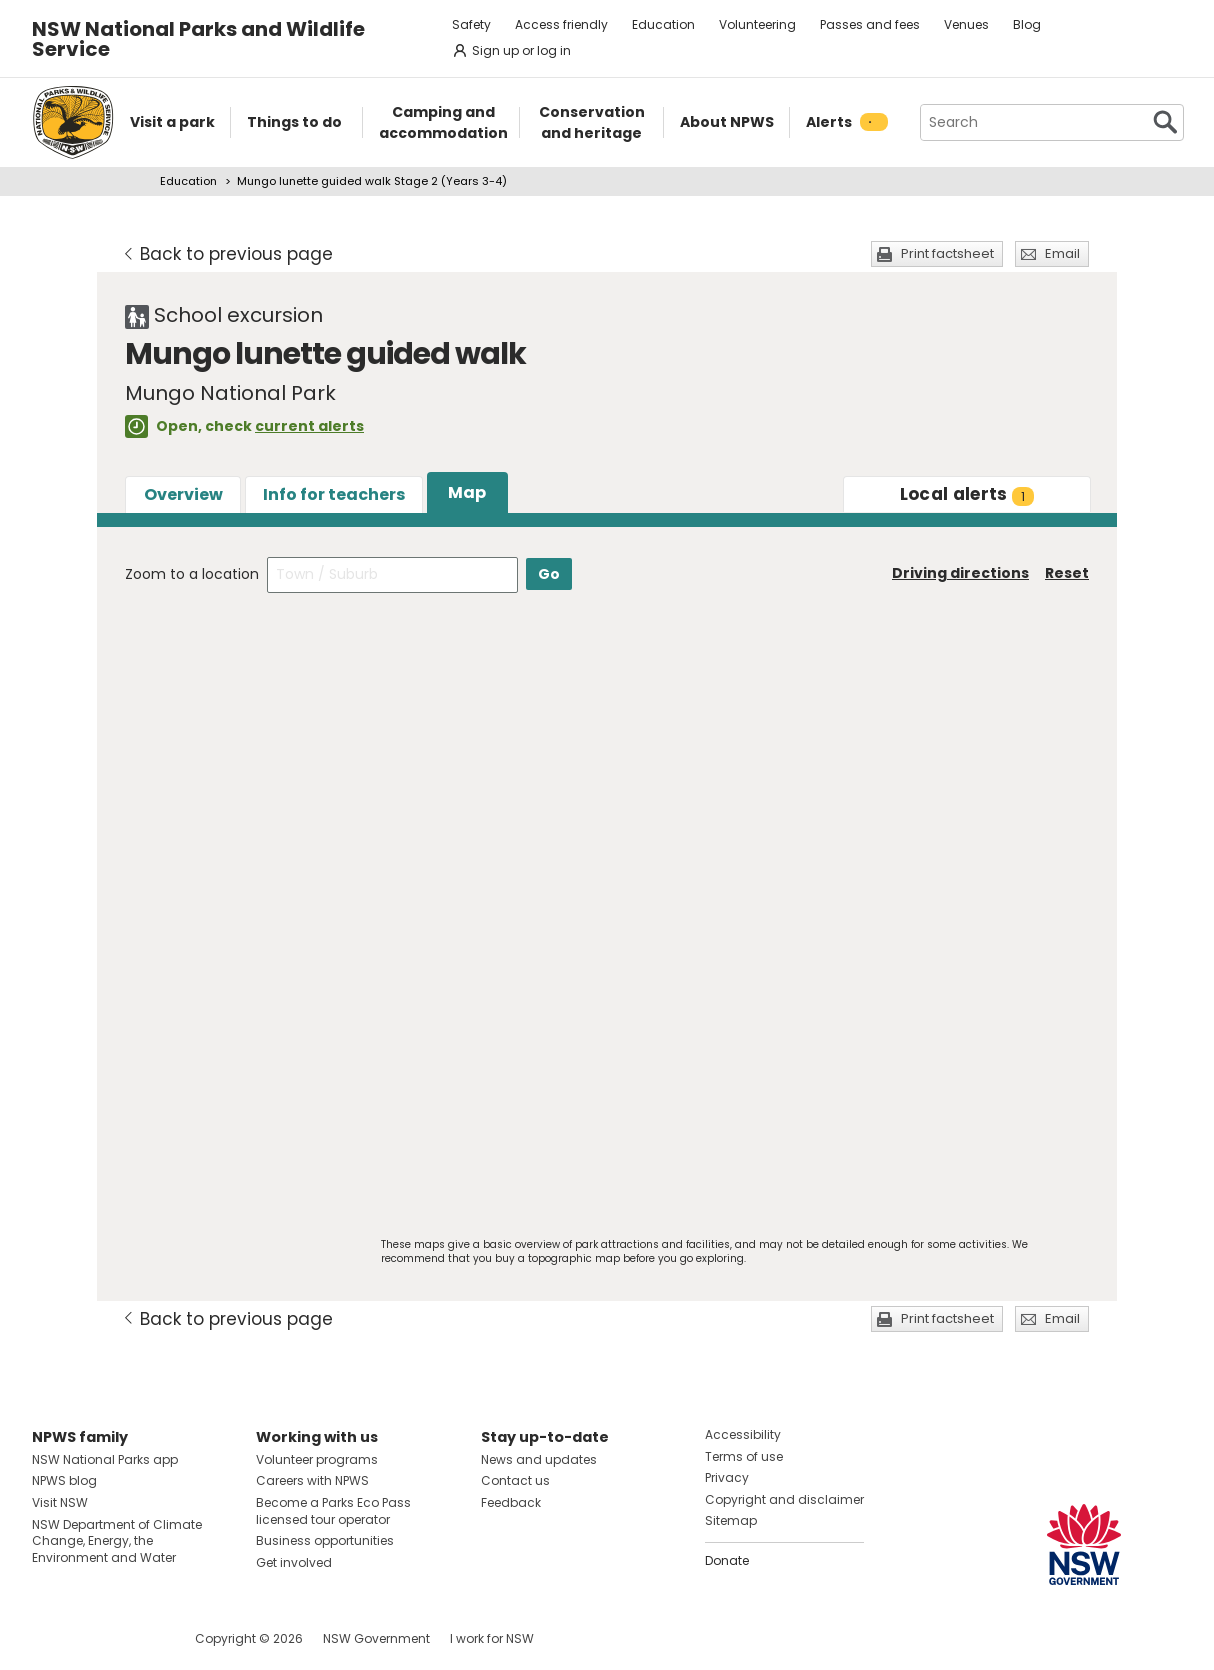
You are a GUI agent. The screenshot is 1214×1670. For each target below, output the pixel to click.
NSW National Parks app (105, 1459)
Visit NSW (60, 1502)
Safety (471, 24)
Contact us (515, 1480)
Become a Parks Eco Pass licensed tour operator (333, 1511)
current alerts (309, 426)
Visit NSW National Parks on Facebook (50, 1638)
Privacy (727, 1477)
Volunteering (757, 24)
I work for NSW (492, 1638)
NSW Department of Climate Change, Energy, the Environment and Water (117, 1541)
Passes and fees (870, 24)
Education (663, 24)
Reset (1067, 573)
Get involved (294, 1562)
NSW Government (376, 1638)
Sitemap (731, 1520)
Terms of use (744, 1456)
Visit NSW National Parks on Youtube (136, 1638)
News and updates (539, 1459)
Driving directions (960, 573)
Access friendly (561, 24)
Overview (183, 494)
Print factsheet (947, 253)
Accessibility (743, 1434)
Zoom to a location (192, 574)
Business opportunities (325, 1540)
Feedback (511, 1502)
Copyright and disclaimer (784, 1499)
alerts (967, 494)
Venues (966, 24)
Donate (727, 1560)
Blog (1027, 24)
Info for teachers (334, 494)
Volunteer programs (317, 1459)
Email (1062, 253)
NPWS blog (64, 1480)
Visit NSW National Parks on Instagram (93, 1638)
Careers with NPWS (312, 1480)
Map (467, 492)
